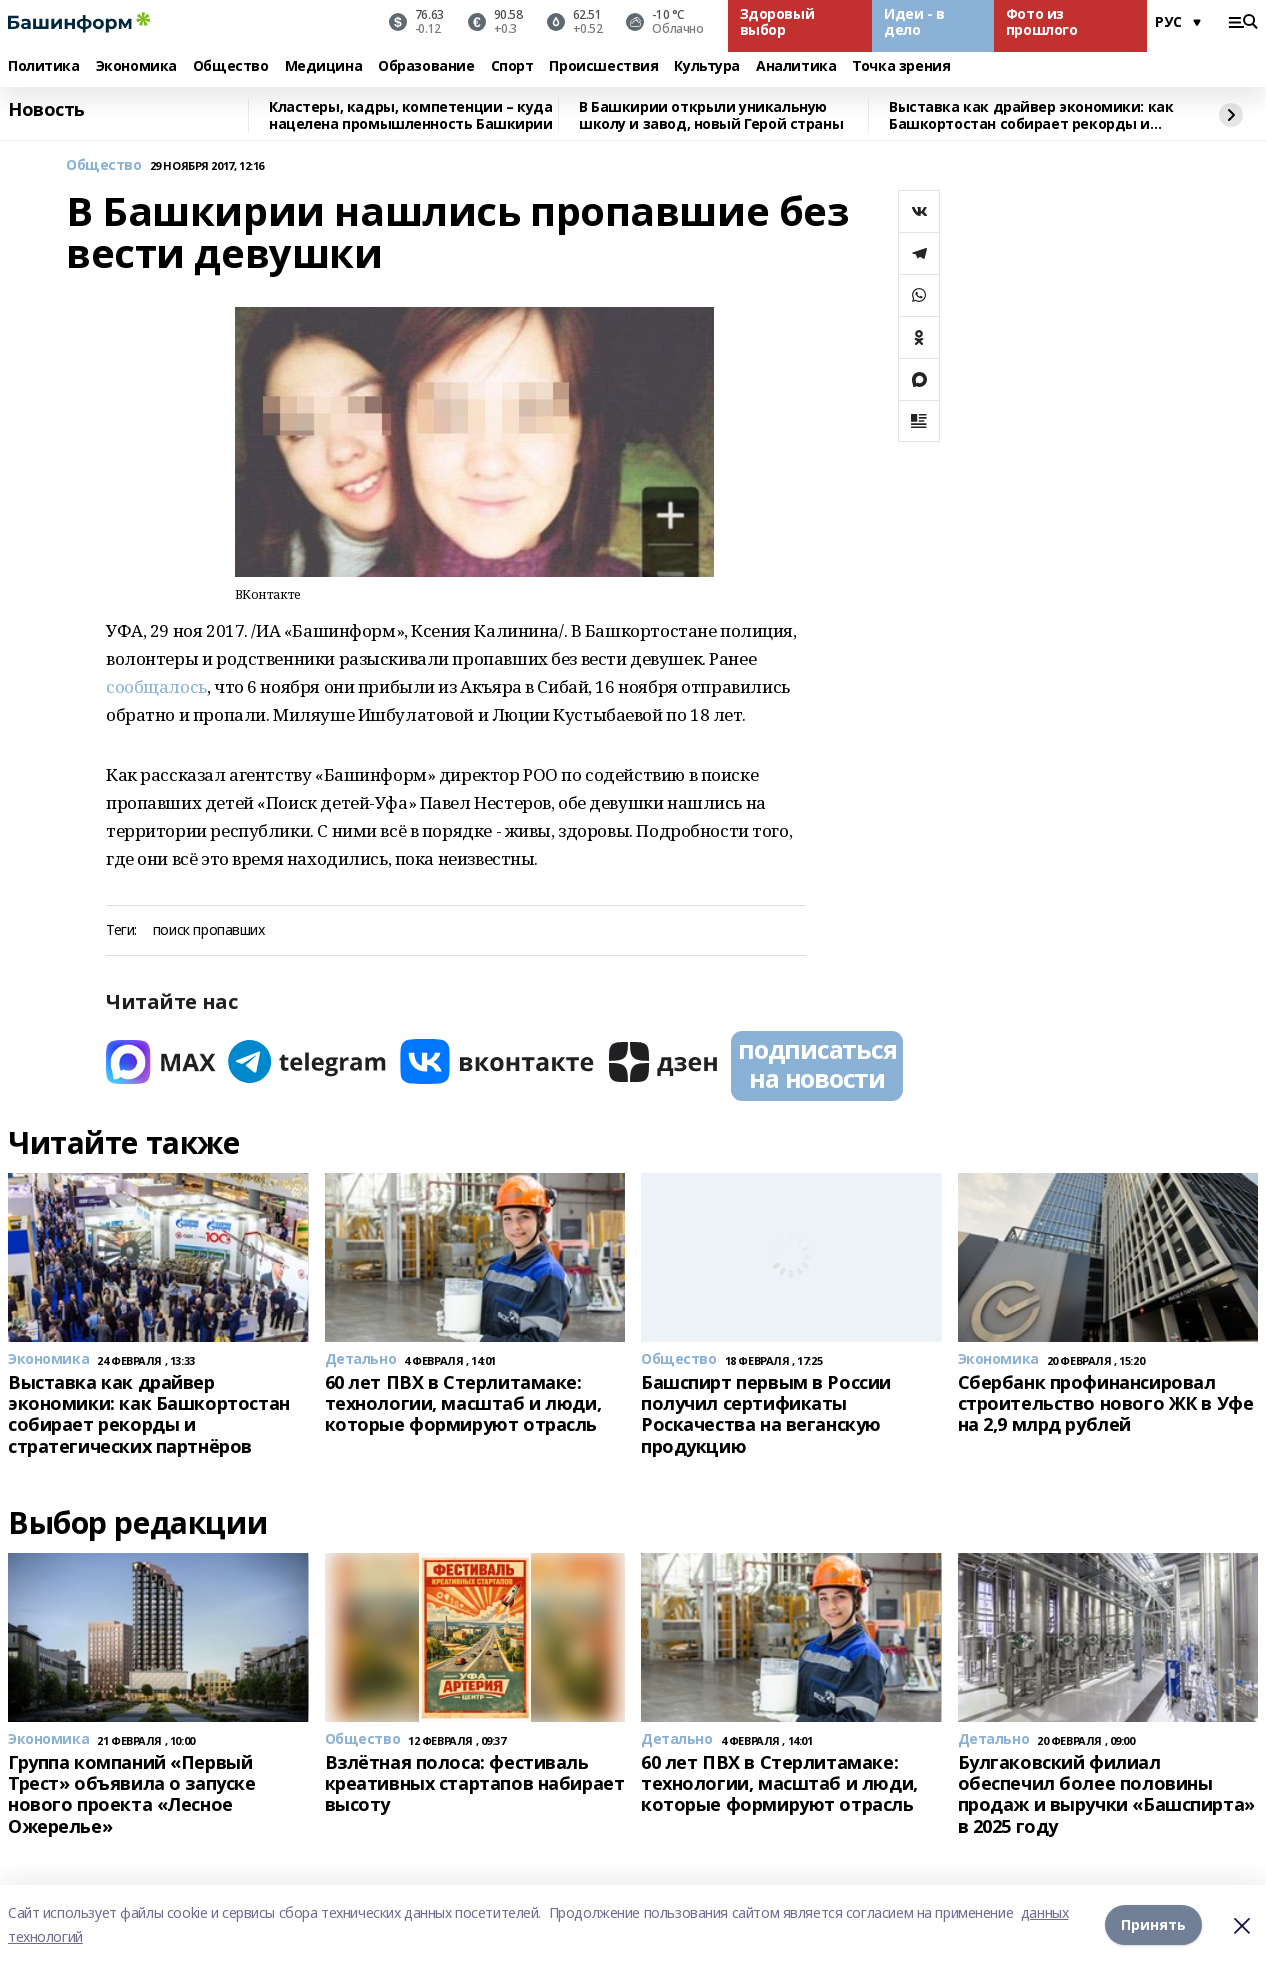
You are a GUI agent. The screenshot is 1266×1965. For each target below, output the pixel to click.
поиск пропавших (209, 930)
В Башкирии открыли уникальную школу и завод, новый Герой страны (711, 115)
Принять (1153, 1924)
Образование (426, 66)
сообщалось (156, 686)
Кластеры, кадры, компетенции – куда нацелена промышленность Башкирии (411, 115)
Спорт (512, 66)
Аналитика (796, 66)
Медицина (324, 66)
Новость (46, 110)
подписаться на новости (817, 1064)
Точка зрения (901, 66)
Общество (231, 66)
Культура (707, 66)
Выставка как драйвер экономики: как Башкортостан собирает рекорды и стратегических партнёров (1031, 115)
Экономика (136, 66)
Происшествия (603, 66)
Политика (44, 66)
